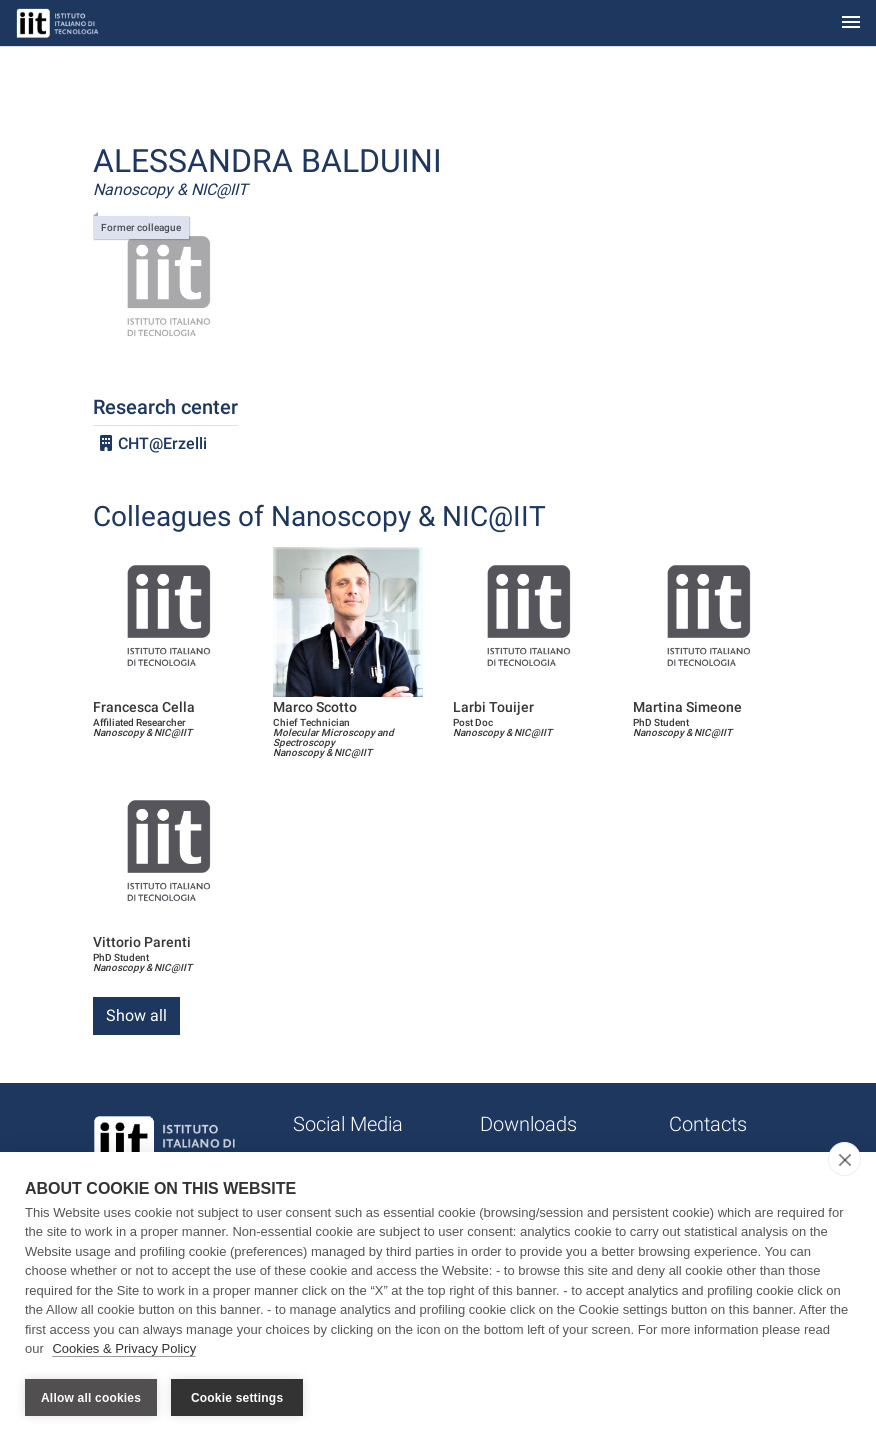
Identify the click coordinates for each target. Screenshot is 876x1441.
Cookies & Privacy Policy (124, 1349)
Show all (136, 1015)
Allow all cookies (91, 1398)
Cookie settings (237, 1398)
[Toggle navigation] (851, 23)
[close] (844, 1159)
